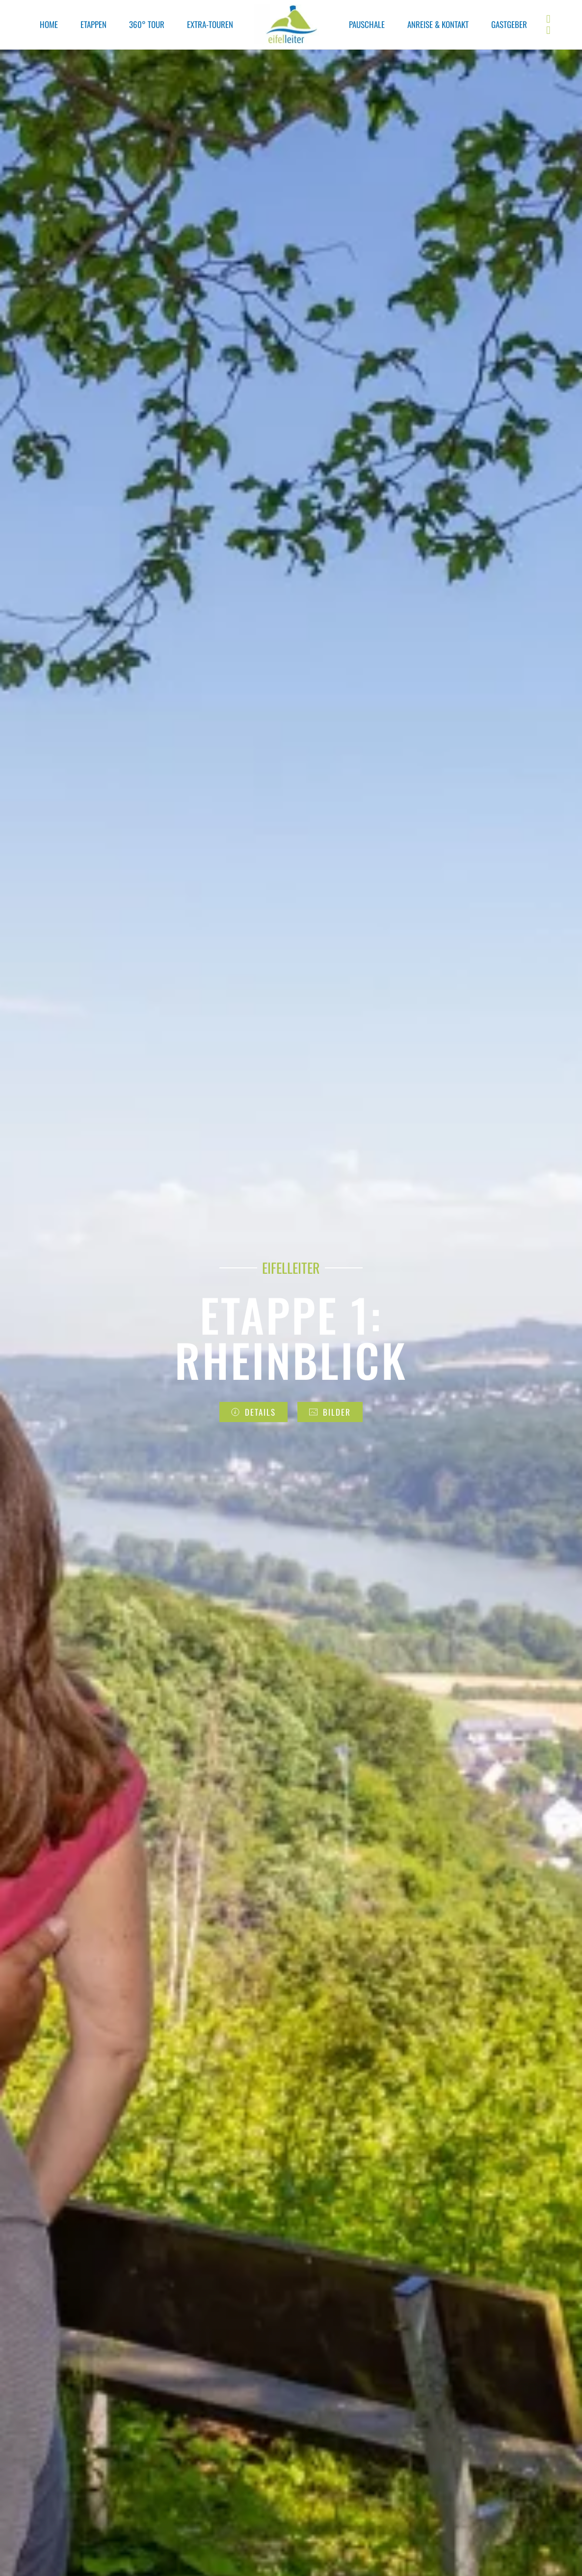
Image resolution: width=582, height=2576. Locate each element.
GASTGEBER (509, 24)
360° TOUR (146, 24)
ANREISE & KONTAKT (438, 24)
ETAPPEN (93, 24)
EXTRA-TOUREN (210, 24)
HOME (49, 24)
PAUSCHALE (367, 24)
